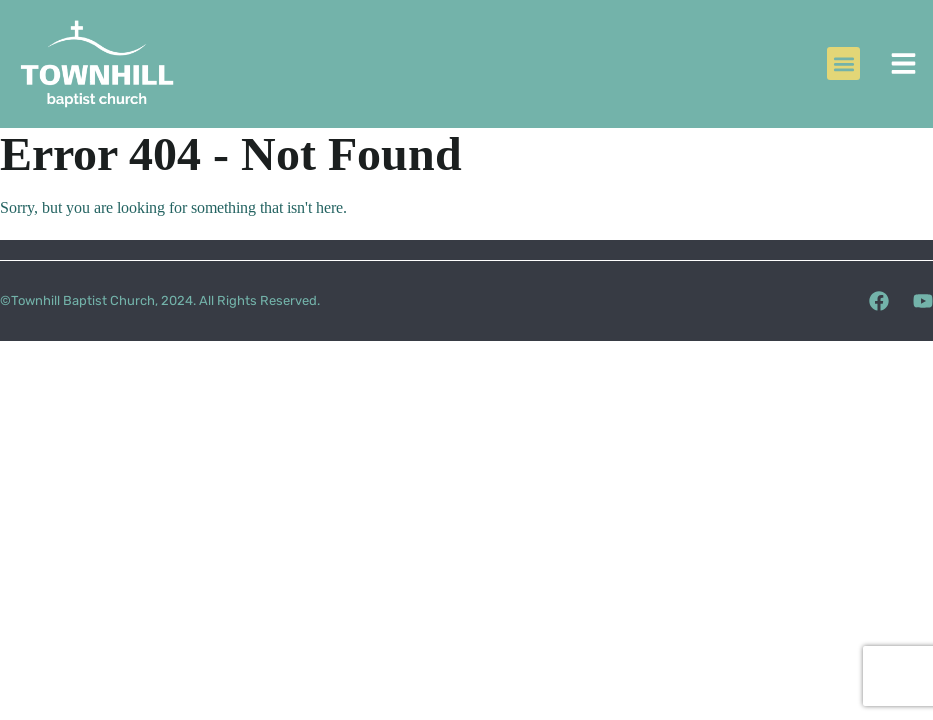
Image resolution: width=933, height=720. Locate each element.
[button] (843, 63)
